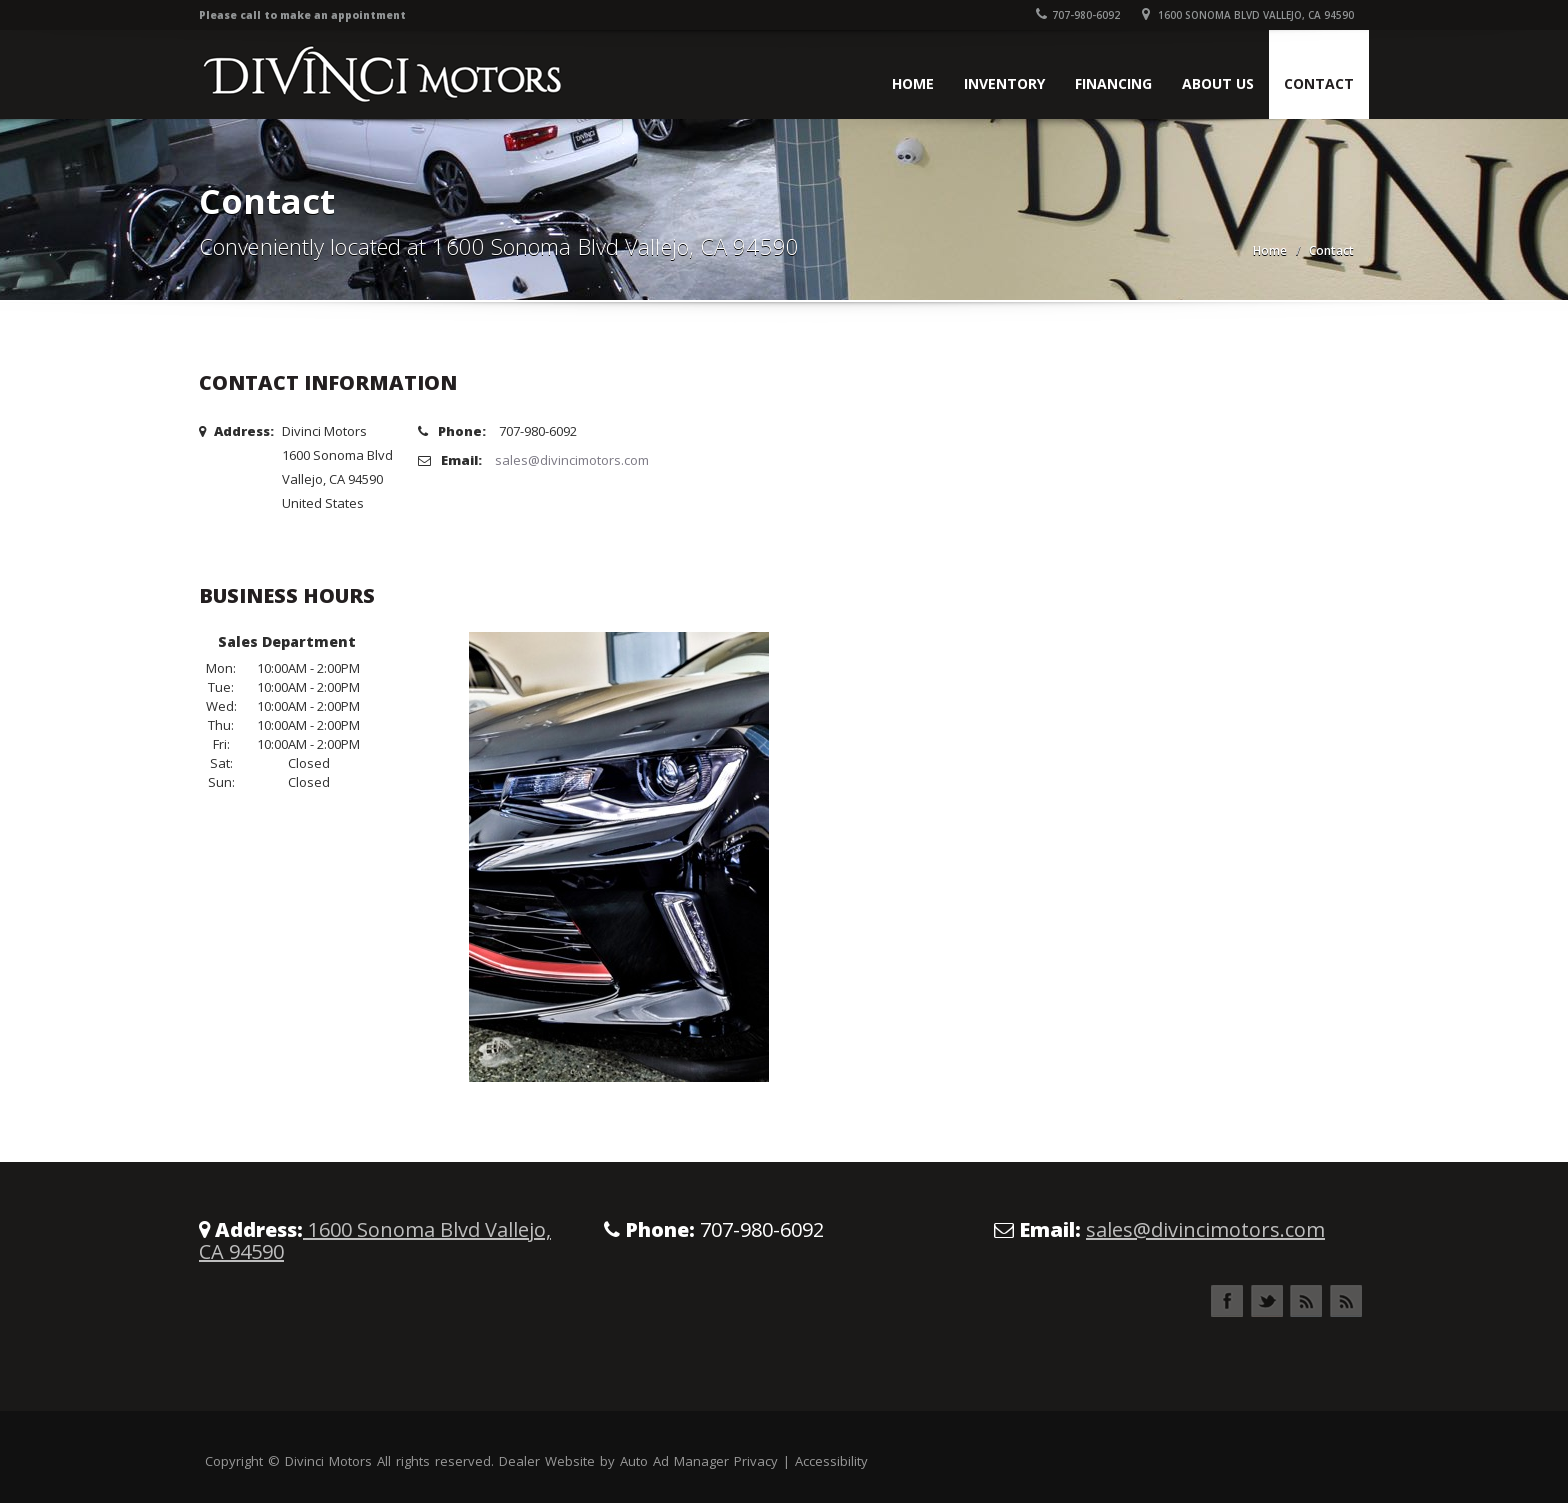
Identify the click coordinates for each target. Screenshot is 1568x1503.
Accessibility (831, 1461)
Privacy (756, 1461)
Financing (1113, 83)
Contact (1319, 83)
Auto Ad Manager (674, 1461)
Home (913, 83)
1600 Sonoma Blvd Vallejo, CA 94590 (1248, 15)
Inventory (1004, 83)
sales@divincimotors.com (572, 460)
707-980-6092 (1078, 15)
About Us (1218, 83)
